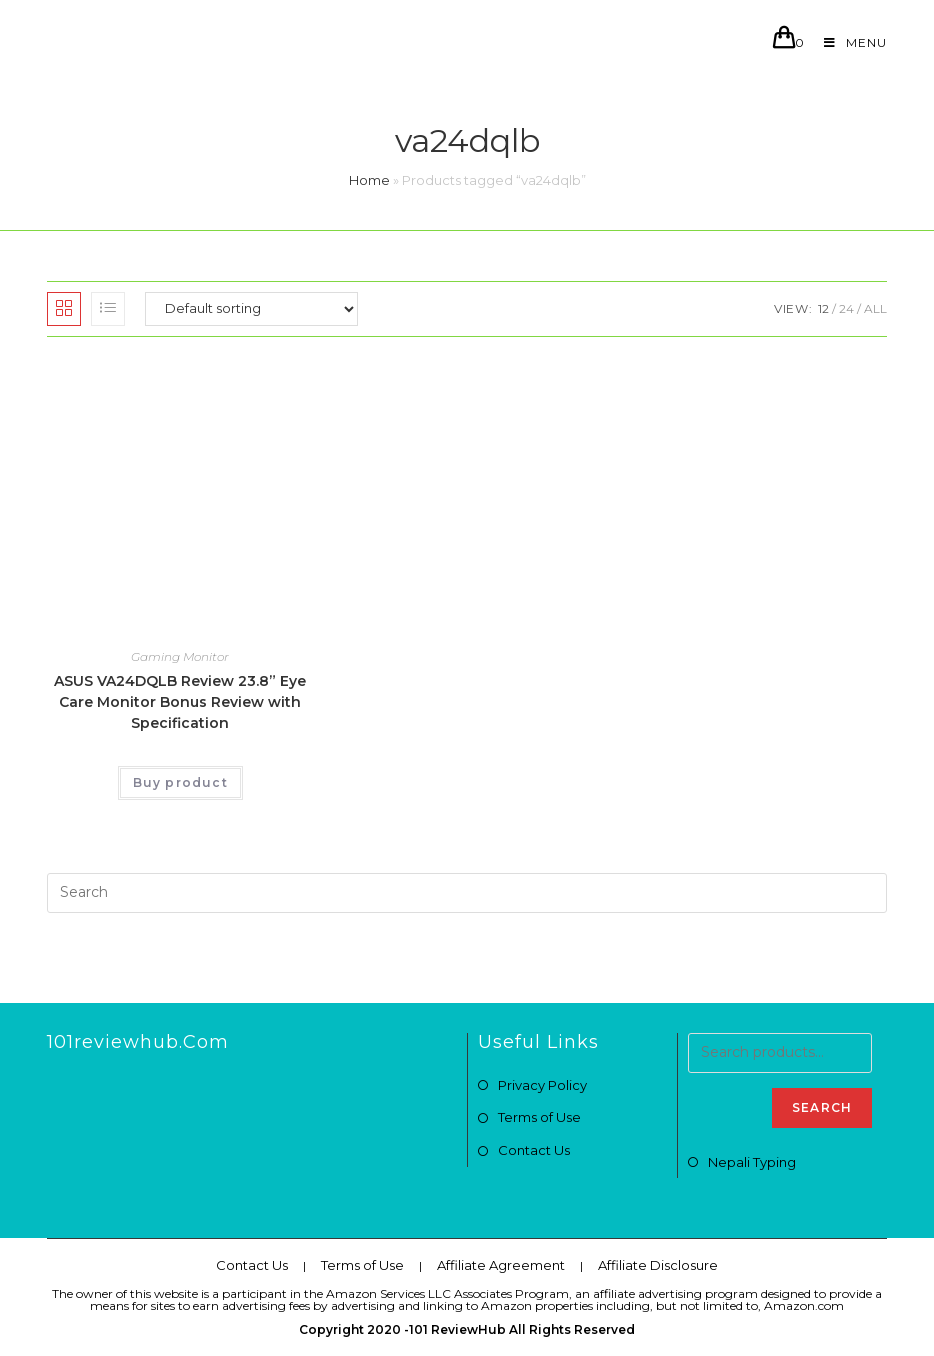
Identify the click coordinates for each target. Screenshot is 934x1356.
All (875, 308)
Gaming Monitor (180, 656)
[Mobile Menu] (848, 42)
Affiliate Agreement (501, 1265)
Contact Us (534, 1150)
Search (822, 1107)
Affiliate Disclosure (658, 1265)
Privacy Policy (542, 1085)
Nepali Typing (752, 1162)
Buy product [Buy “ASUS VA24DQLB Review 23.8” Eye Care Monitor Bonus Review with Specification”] (180, 782)
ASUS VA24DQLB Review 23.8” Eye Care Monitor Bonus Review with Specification (180, 702)
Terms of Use (539, 1117)
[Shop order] (251, 309)
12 (823, 308)
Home (369, 180)
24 (846, 308)
